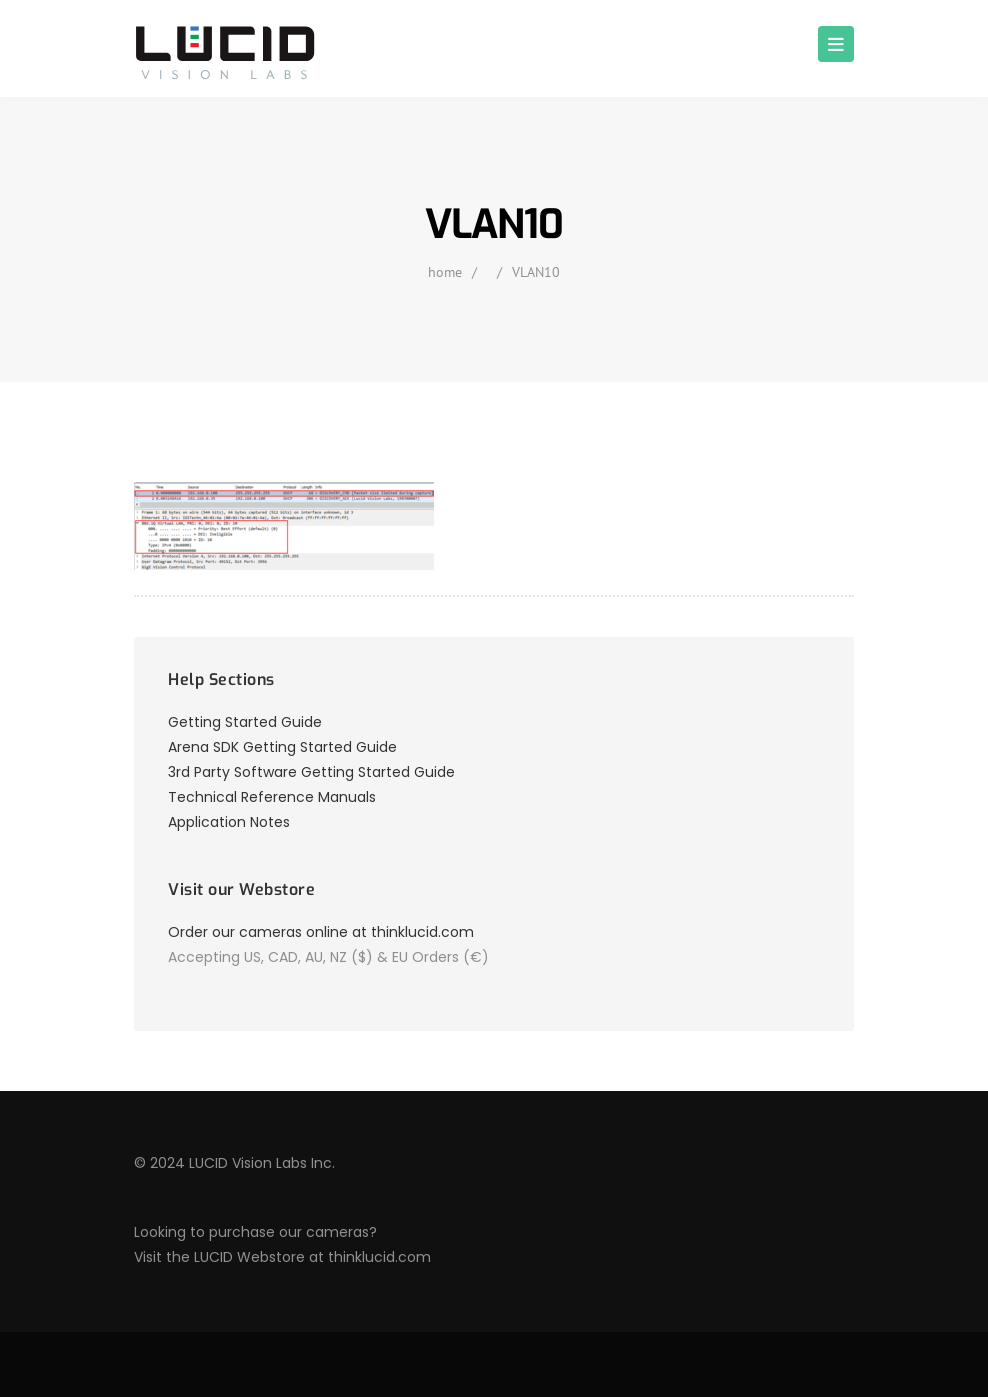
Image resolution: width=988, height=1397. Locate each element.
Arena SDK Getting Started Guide (282, 747)
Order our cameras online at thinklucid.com (321, 932)
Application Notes (229, 822)
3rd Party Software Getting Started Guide (311, 772)
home (445, 272)
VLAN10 (536, 272)
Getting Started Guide (245, 722)
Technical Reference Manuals (272, 797)
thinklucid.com (379, 1257)
